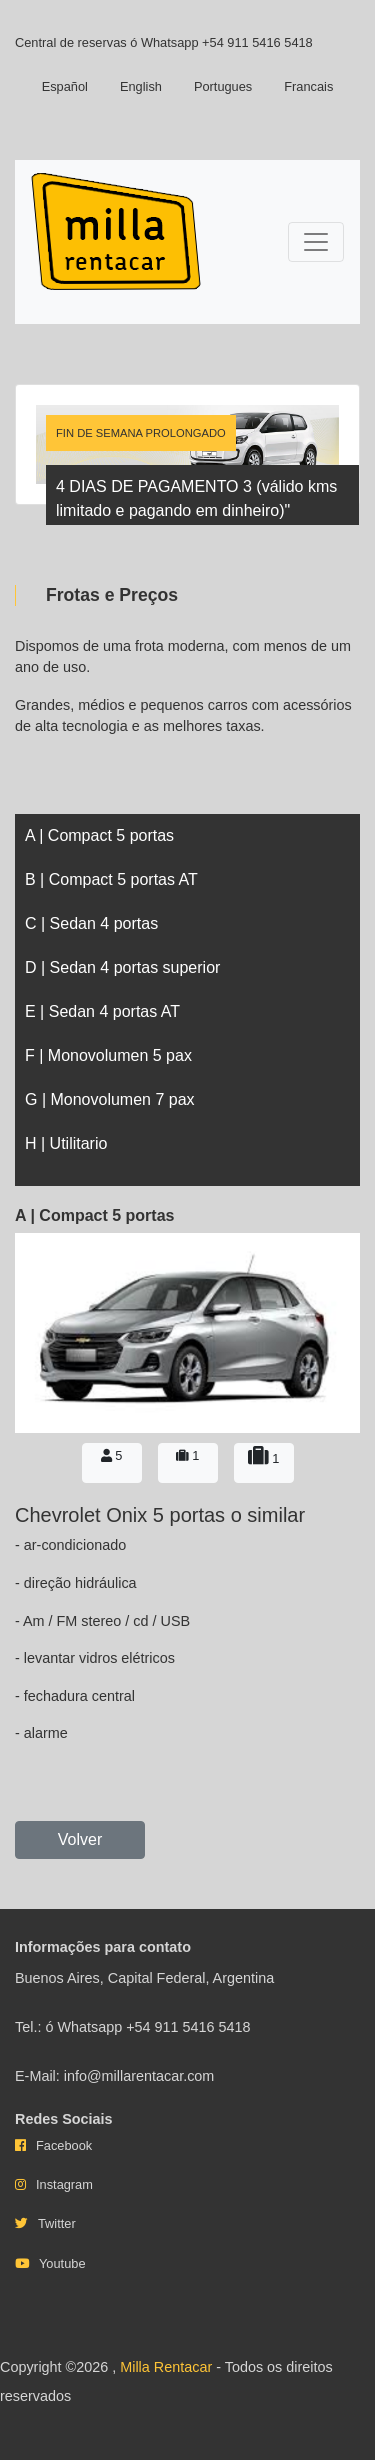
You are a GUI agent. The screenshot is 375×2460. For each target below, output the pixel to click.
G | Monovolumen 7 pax (110, 1099)
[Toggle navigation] (316, 242)
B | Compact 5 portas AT (111, 879)
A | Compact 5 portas (99, 835)
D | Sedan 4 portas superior (122, 967)
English (141, 86)
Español (65, 86)
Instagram (64, 2184)
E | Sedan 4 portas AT (102, 1011)
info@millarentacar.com (139, 2076)
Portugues (223, 86)
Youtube (62, 2263)
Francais (308, 86)
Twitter (57, 2223)
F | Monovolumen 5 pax (108, 1055)
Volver (80, 1839)
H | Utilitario (66, 1143)
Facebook (64, 2145)
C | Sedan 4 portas (91, 923)
